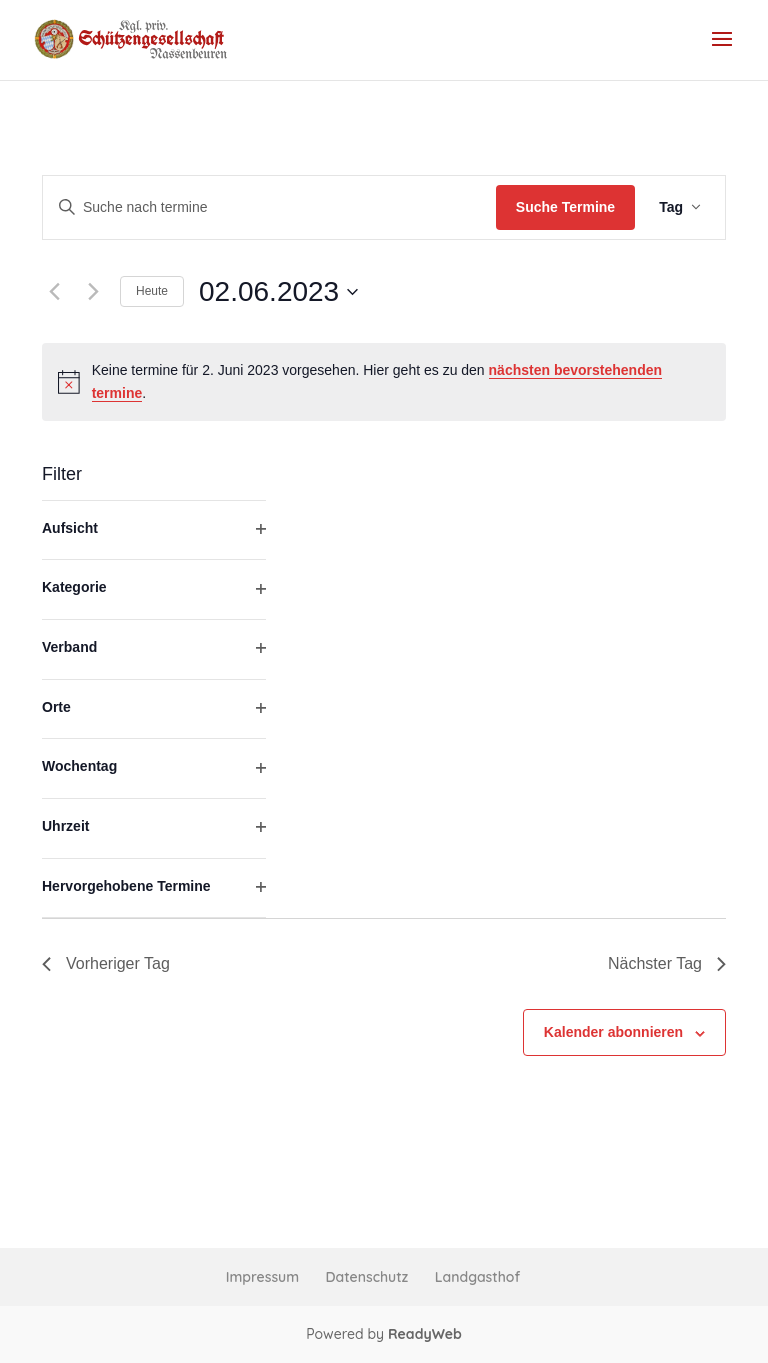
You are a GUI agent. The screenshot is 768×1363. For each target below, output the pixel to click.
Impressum (262, 1277)
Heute (152, 291)
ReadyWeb (425, 1334)
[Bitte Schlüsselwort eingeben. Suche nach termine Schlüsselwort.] (269, 207)
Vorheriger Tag (106, 963)
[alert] (384, 381)
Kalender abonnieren (613, 1032)
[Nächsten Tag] (93, 292)
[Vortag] (54, 292)
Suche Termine (565, 207)
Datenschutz (367, 1277)
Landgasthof (477, 1277)
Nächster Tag (667, 963)
